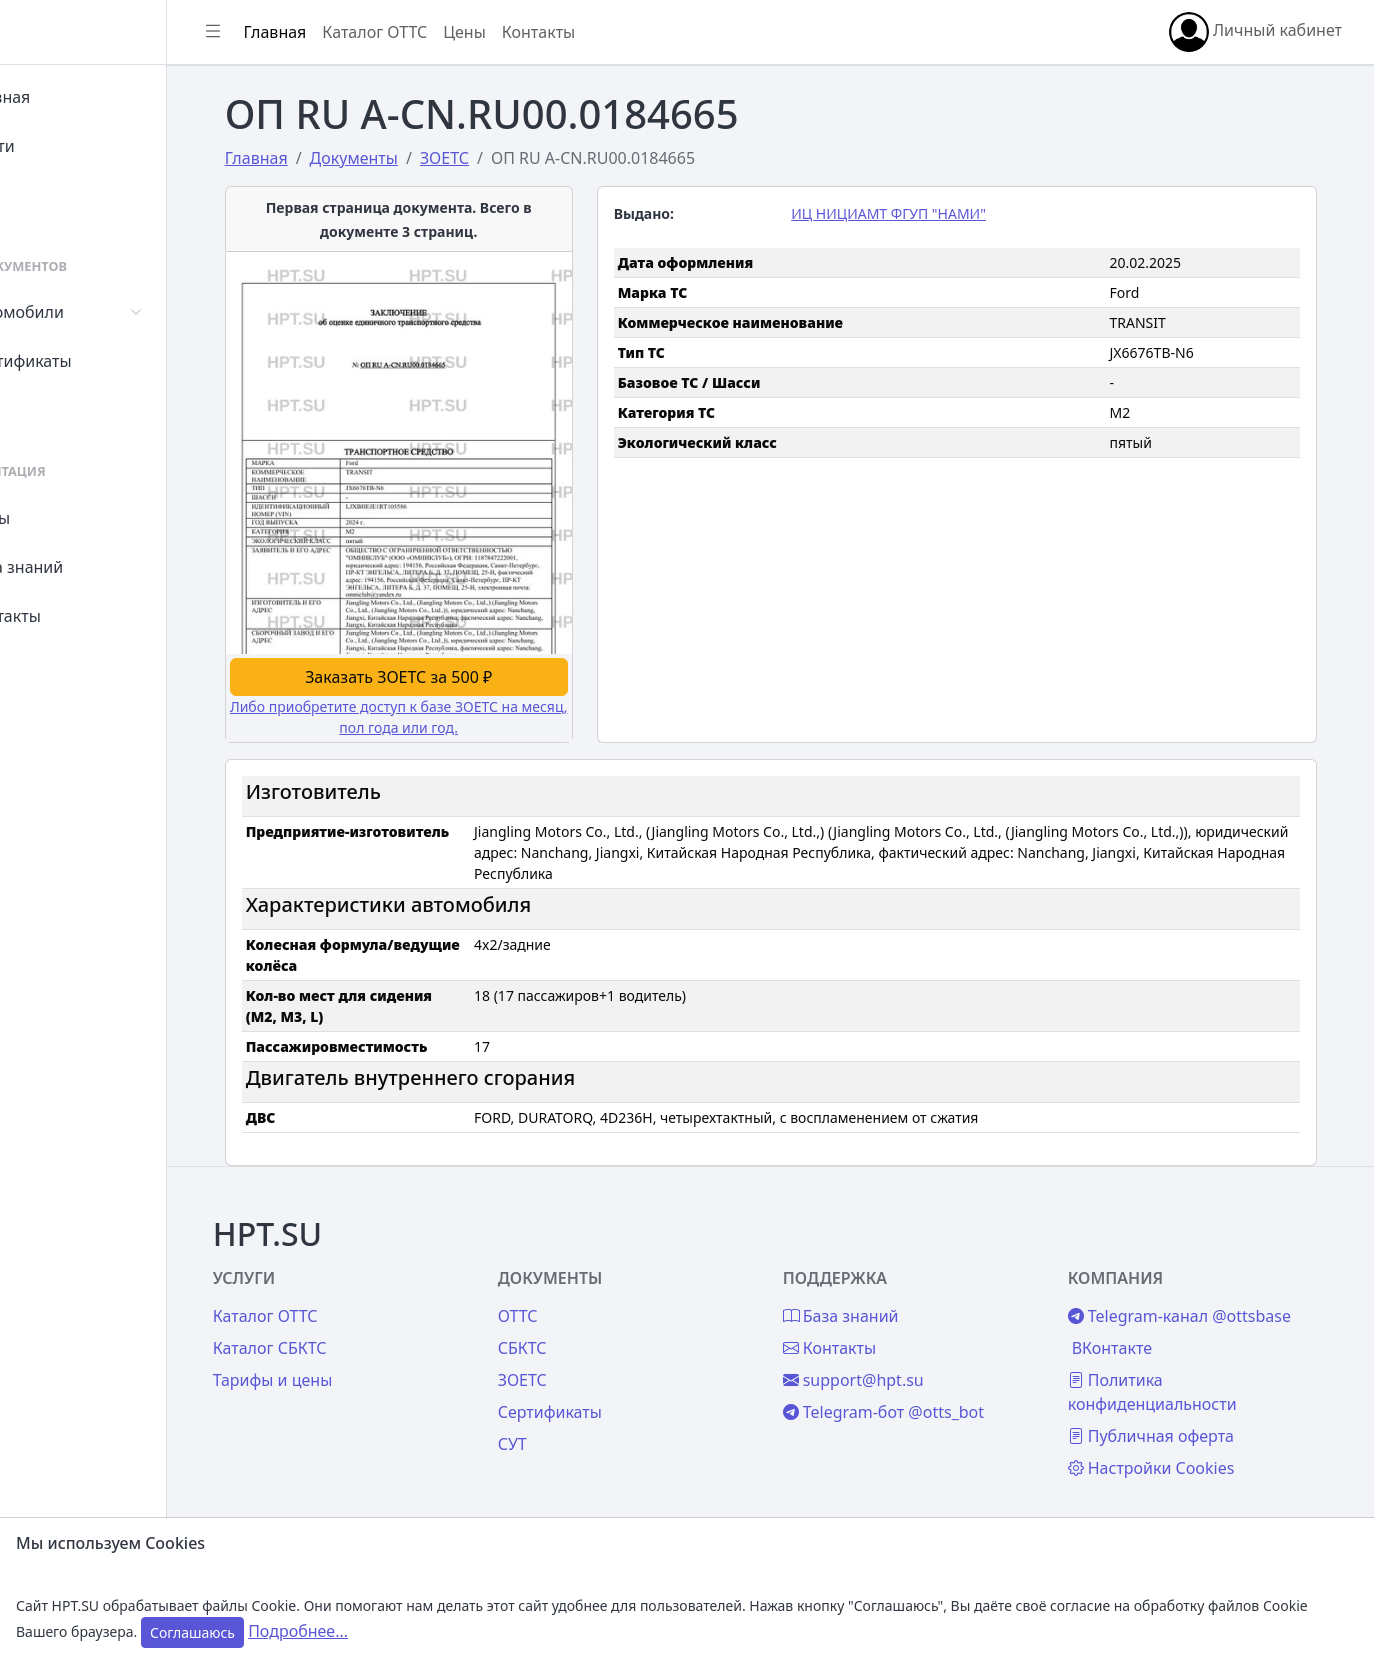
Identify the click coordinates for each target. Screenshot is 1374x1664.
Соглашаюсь (192, 1632)
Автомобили (88, 312)
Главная (71, 97)
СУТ (54, 410)
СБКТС (584, 1338)
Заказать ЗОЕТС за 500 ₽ (450, 666)
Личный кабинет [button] (1255, 32)
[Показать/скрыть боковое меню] (302, 32)
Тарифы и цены (352, 1370)
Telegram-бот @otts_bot (927, 1402)
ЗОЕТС (584, 1370)
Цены (61, 518)
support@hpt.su (897, 1370)
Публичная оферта (1178, 1426)
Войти (63, 146)
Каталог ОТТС (463, 32)
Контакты (76, 616)
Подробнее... (298, 1631)
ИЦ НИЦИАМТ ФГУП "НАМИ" (932, 213)
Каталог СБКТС (349, 1338)
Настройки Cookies (1178, 1458)
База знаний (88, 567)
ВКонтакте (1139, 1338)
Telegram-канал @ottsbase (1206, 1306)
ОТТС (580, 1306)
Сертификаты (92, 361)
